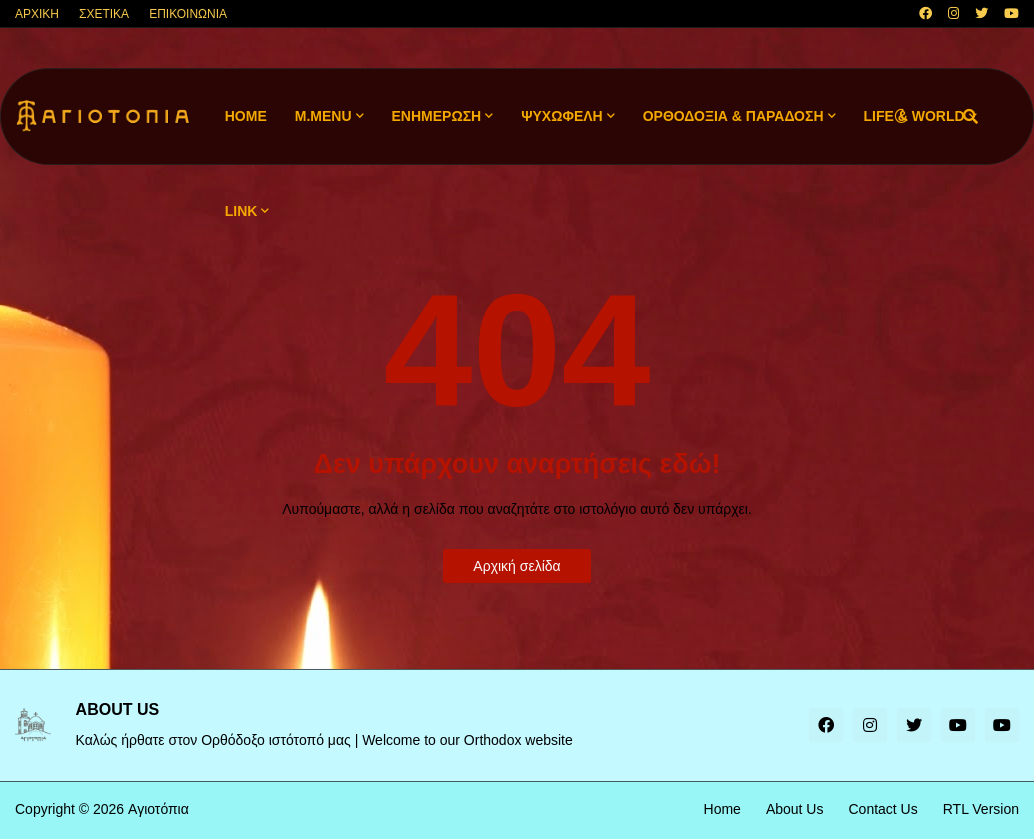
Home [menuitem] (246, 116)
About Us (795, 809)
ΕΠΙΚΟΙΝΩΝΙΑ (188, 14)
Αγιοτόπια (158, 809)
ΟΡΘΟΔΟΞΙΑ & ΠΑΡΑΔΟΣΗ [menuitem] (733, 116)
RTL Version (981, 809)
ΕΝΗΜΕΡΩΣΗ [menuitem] (437, 116)
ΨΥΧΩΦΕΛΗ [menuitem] (562, 116)
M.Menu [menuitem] (323, 116)
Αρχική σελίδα (516, 566)
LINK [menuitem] (241, 211)
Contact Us (882, 809)
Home (722, 809)
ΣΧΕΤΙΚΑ (104, 14)
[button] (901, 116)
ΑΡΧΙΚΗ (37, 14)
